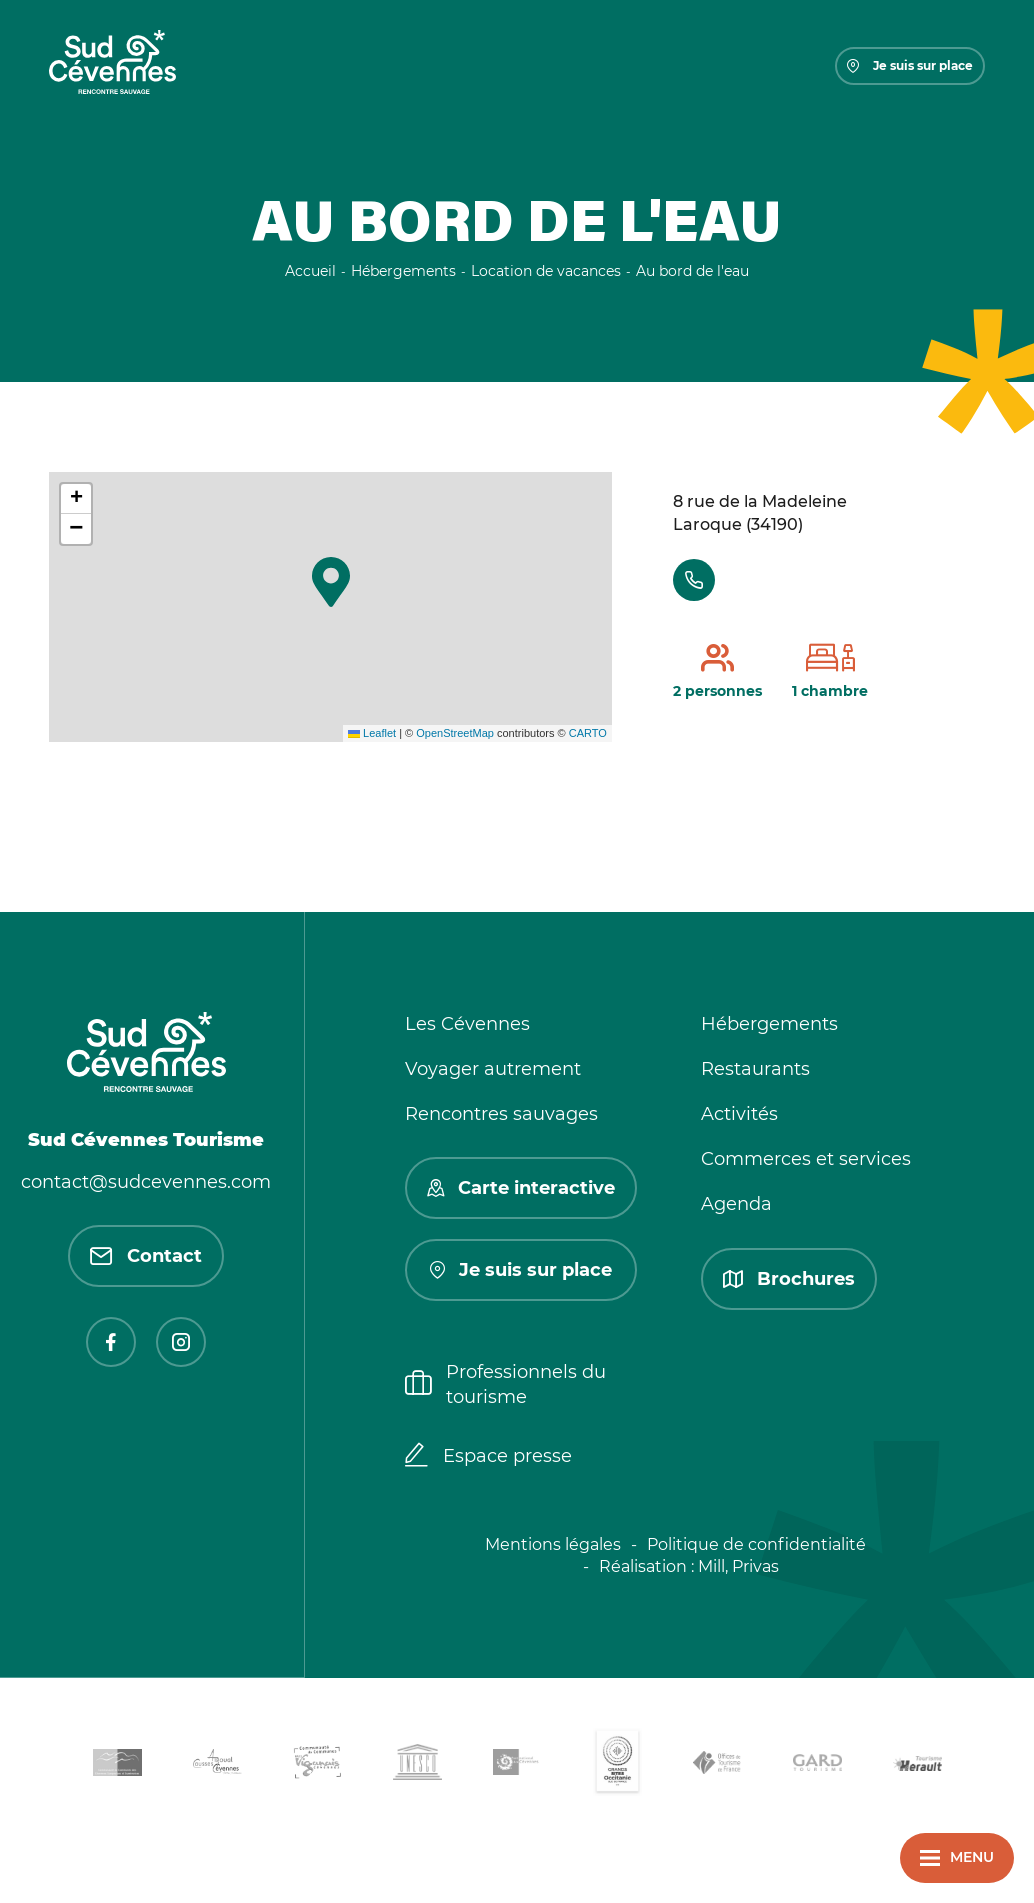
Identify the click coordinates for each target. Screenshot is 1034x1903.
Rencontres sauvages (501, 1114)
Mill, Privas (738, 1566)
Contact (146, 1256)
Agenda (736, 1204)
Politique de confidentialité (756, 1544)
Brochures (789, 1279)
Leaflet (372, 733)
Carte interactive (521, 1188)
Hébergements (769, 1024)
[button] (331, 582)
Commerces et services (806, 1159)
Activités (739, 1114)
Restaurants (755, 1069)
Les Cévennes (467, 1024)
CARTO (588, 733)
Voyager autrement (493, 1069)
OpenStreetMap (455, 733)
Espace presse (488, 1457)
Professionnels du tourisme (505, 1384)
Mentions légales (553, 1544)
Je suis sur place (910, 65)
